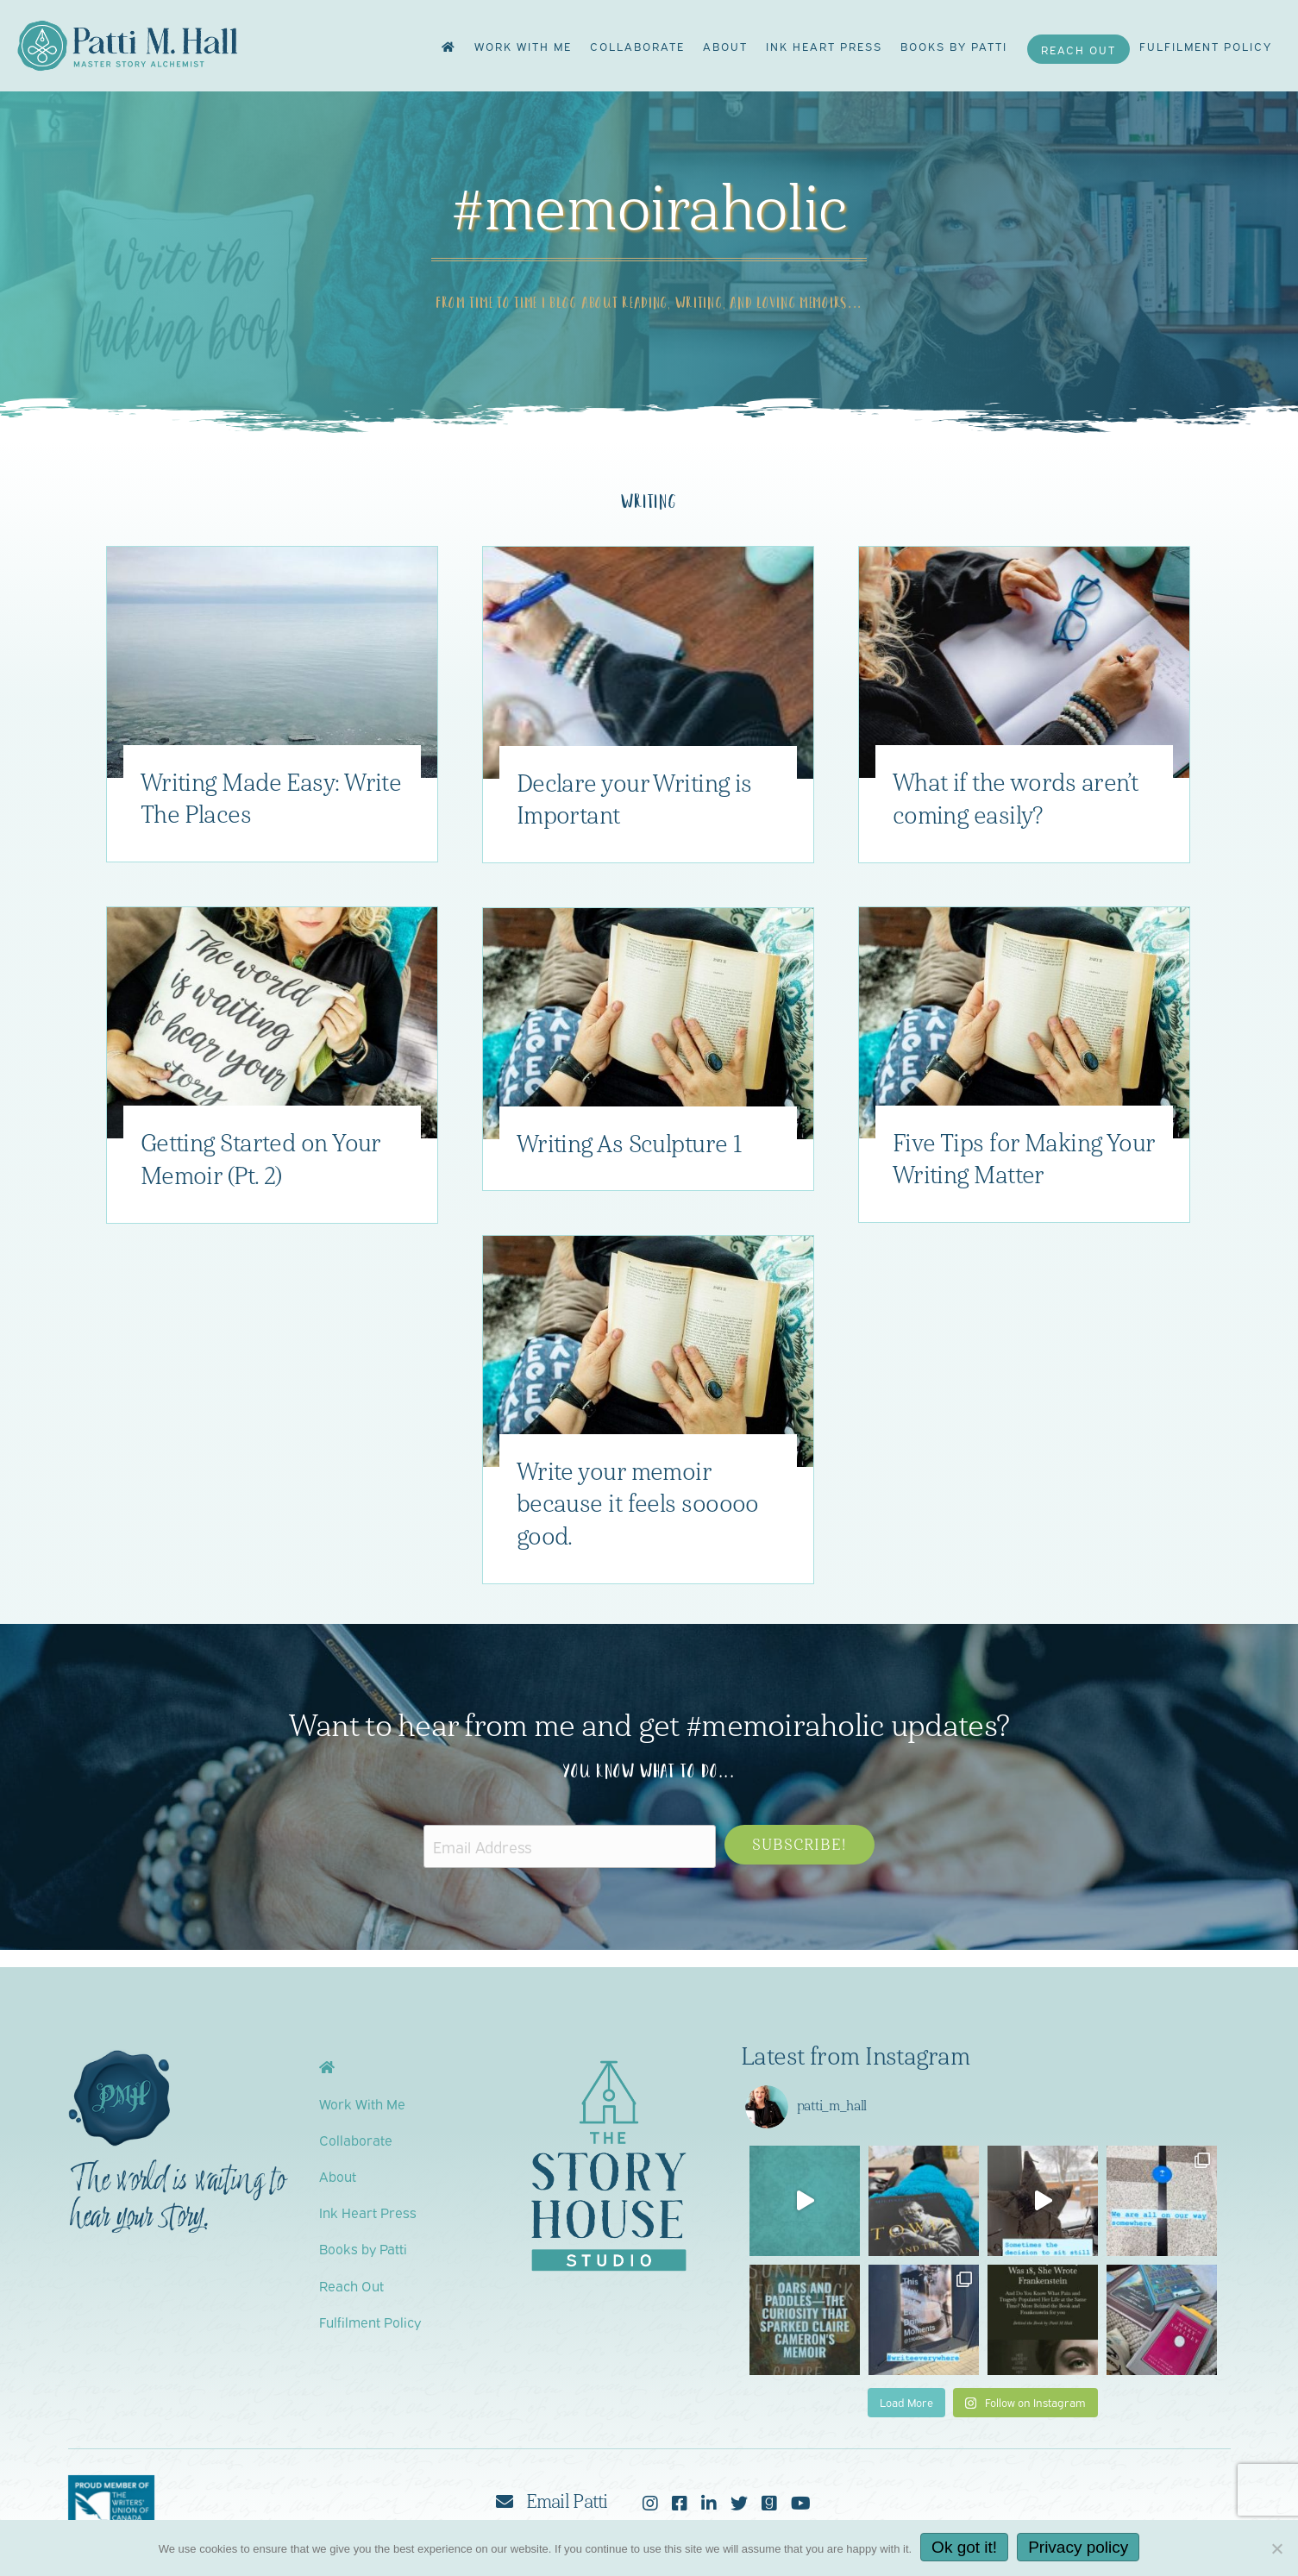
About (725, 45)
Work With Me (523, 45)
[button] (799, 1845)
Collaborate (637, 45)
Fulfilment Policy (1205, 45)
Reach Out (1078, 49)
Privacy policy (1078, 2547)
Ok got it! (964, 2547)
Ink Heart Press (824, 45)
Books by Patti (953, 45)
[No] (1276, 2548)
